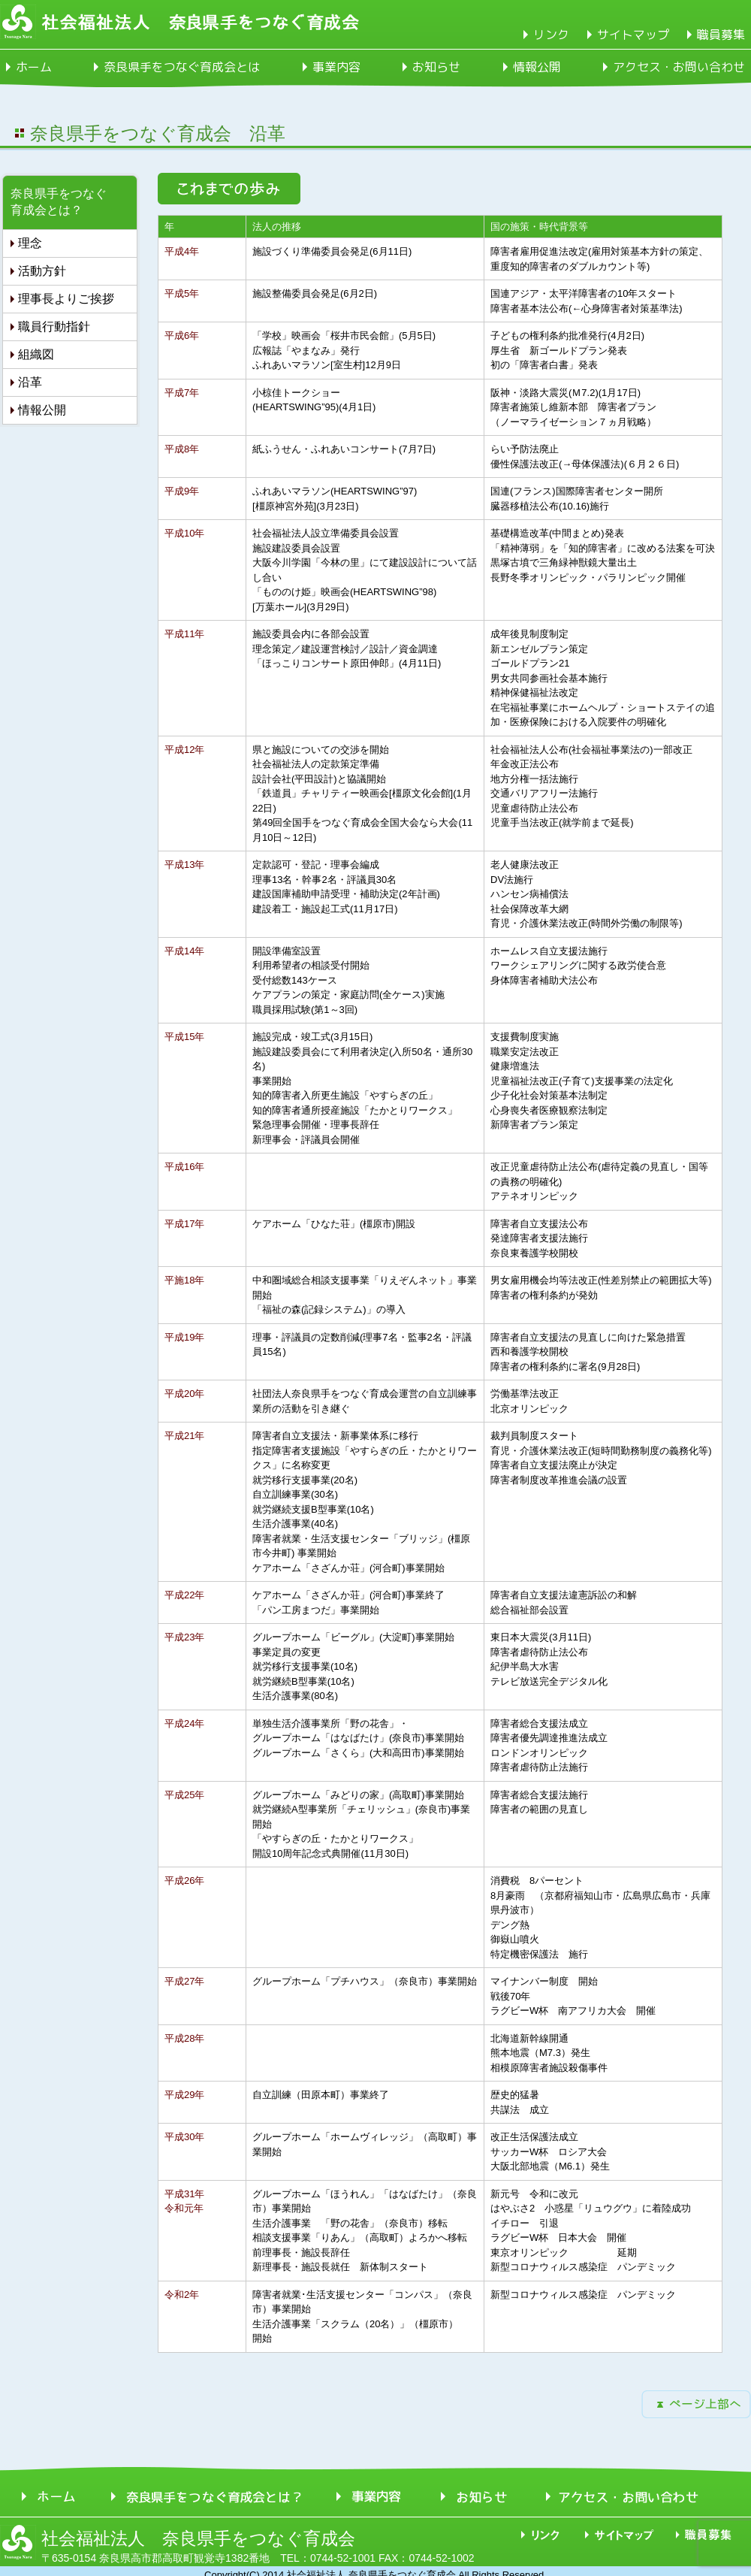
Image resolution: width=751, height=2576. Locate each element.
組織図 (36, 354)
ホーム (34, 67)
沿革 (30, 382)
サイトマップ (633, 34)
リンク (551, 34)
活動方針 (42, 271)
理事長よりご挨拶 (66, 298)
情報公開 (537, 67)
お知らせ (436, 67)
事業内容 (336, 67)
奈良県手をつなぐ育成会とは (182, 67)
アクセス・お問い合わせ (679, 67)
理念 (30, 243)
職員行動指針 (54, 326)
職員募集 (721, 34)
